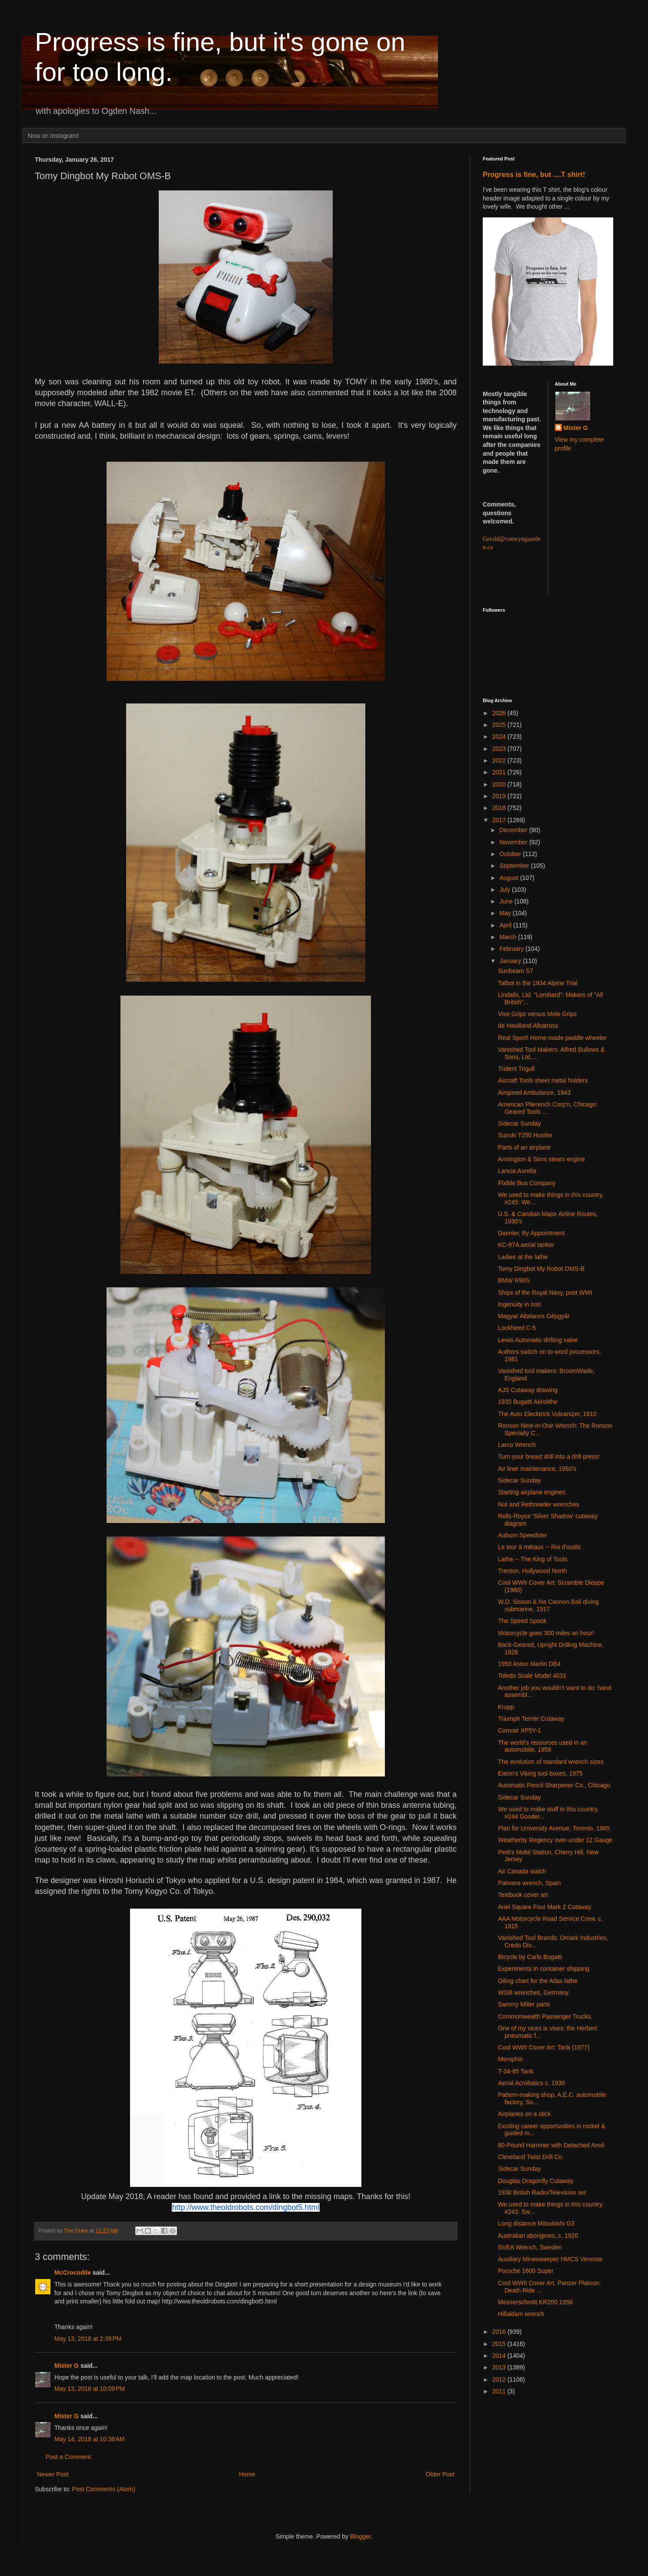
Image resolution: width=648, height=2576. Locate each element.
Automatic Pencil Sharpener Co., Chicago (554, 1785)
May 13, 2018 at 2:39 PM (87, 2338)
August (509, 877)
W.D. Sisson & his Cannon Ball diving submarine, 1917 (548, 1605)
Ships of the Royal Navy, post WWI (545, 1292)
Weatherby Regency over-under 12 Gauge (555, 1839)
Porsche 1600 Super (526, 2270)
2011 (500, 2391)
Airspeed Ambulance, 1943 (534, 1092)
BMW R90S (514, 1280)
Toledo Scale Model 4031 (532, 1675)
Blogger (360, 2536)
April (506, 925)
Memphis (510, 2059)
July (505, 889)
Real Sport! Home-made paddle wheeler (552, 1037)
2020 (500, 784)
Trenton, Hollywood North (532, 1570)
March (508, 936)
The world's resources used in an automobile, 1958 (542, 1746)
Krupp (506, 1706)
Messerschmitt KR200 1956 (535, 2302)
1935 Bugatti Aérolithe (528, 1401)
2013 (500, 2367)
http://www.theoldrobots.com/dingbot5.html (245, 2207)
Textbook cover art (523, 1894)
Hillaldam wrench (521, 2313)
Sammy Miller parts (524, 2004)
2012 (500, 2379)
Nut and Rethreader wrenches (538, 1504)
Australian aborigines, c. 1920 (538, 2235)
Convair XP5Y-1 (519, 1730)
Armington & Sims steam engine (541, 1159)
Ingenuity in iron (519, 1304)
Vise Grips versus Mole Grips (537, 1013)
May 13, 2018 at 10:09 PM (89, 2388)
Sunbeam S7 (515, 970)
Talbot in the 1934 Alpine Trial (538, 983)
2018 (500, 807)
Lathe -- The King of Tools (533, 1559)
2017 (500, 819)
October (511, 853)
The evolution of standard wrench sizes (551, 1761)
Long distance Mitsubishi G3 (536, 2223)
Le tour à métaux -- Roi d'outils (539, 1546)
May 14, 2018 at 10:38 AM (89, 2439)
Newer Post (52, 2474)
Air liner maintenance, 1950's (537, 1468)
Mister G (66, 2365)
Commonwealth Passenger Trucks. (545, 2016)
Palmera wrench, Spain (529, 1883)
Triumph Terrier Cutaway (531, 1718)
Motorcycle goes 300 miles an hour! (546, 1633)
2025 (500, 724)
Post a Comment (68, 2456)
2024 (500, 736)
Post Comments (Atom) (103, 2489)
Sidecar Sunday (519, 1123)
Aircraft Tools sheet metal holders (543, 1080)
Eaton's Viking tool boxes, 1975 (540, 1773)
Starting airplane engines (531, 1492)
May (505, 913)
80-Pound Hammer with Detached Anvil (551, 2145)
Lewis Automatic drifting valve (538, 1339)
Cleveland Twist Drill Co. (531, 2156)
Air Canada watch (522, 1871)
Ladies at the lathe (523, 1256)
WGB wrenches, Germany (533, 1992)
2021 (500, 772)
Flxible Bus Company (526, 1183)
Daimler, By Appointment (531, 1233)
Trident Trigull (516, 1068)
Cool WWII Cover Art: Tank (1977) (544, 2047)
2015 (500, 2343)
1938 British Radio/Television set (542, 2192)
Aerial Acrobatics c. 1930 (531, 2082)
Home (247, 2474)
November (514, 842)
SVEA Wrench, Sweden (530, 2247)
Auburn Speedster (522, 1535)
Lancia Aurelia (517, 1170)
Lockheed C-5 (517, 1327)
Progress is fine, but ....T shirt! (534, 174)
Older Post (440, 2474)
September (515, 865)
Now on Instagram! (53, 135)
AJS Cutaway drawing (528, 1389)
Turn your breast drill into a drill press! (549, 1456)
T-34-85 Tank (515, 2071)
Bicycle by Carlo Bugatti (530, 1956)
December (514, 829)
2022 (500, 760)
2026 (500, 713)
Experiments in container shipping (543, 1968)
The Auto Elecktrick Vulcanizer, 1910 (547, 1413)
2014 (500, 2355)
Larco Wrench (517, 1444)
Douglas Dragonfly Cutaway (536, 2180)
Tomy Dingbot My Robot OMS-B (541, 1268)
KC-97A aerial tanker (526, 1244)
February (512, 948)
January (511, 960)
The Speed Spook (522, 1620)
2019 (500, 796)
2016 (500, 2331)
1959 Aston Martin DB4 (529, 1663)
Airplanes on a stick (524, 2113)
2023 (500, 748)
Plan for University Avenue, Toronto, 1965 (554, 1828)
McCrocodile (72, 2272)
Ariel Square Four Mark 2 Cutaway (544, 1906)
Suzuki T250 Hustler (525, 1135)
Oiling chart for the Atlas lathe (538, 1980)
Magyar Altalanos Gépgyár (534, 1316)
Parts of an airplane (524, 1147)
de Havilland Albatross (528, 1025)
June (506, 901)
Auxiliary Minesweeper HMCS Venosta (550, 2259)
